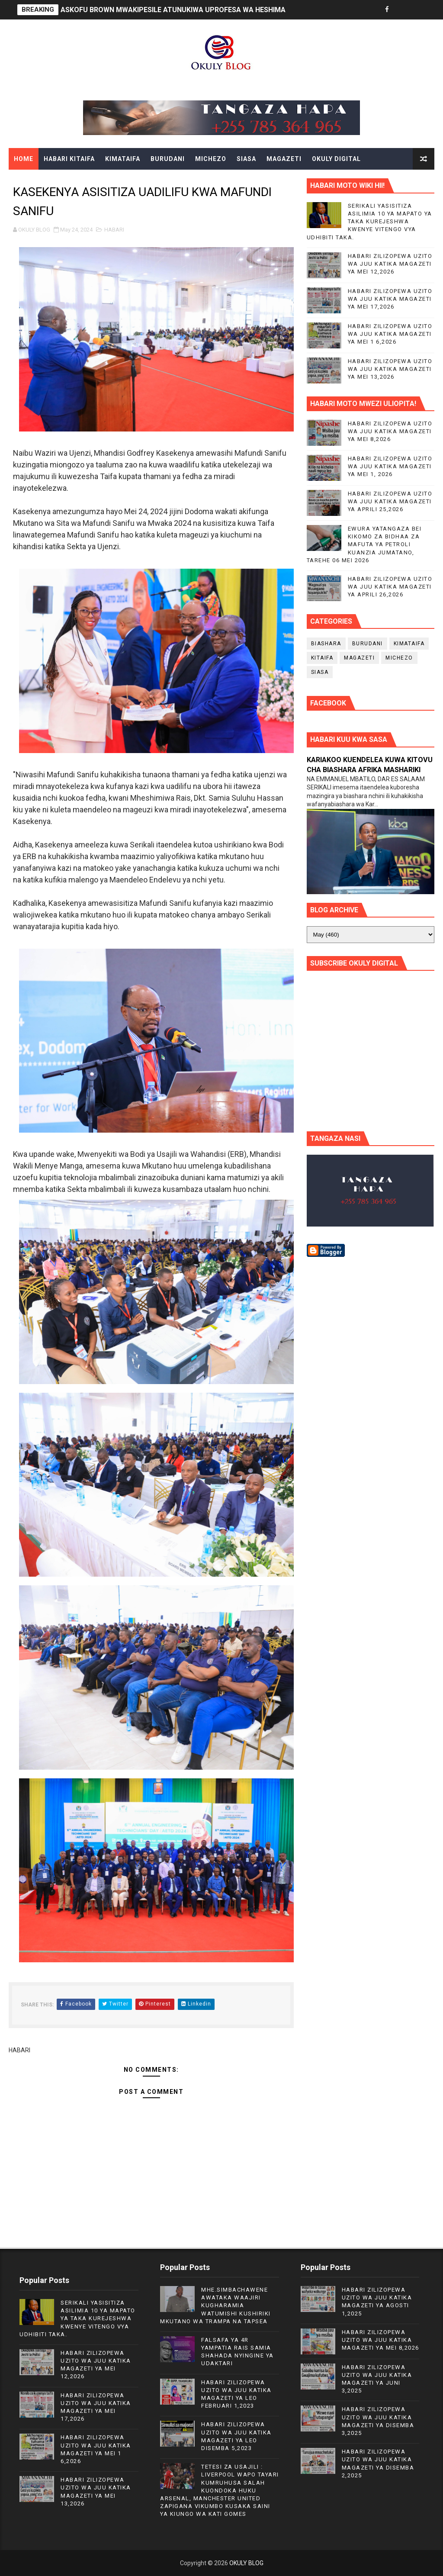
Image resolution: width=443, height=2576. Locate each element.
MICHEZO (210, 158)
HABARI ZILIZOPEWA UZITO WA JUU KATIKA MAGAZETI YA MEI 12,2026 (390, 264)
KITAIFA (322, 658)
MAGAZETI (284, 158)
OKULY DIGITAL (336, 158)
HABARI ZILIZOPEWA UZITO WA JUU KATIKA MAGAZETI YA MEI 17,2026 (390, 299)
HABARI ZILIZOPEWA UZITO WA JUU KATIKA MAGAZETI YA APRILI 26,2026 (390, 587)
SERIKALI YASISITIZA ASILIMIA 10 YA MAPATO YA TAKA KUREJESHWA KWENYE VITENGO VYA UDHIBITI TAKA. (369, 222)
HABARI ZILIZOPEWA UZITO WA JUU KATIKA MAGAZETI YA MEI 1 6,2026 (390, 334)
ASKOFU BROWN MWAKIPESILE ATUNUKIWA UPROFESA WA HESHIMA (173, 10)
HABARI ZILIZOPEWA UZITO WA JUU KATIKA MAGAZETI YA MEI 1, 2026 (390, 466)
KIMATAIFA (122, 158)
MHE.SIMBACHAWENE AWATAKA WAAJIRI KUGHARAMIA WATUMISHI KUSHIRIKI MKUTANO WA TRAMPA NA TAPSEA (215, 2305)
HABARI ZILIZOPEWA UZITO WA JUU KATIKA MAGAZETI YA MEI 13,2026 (390, 369)
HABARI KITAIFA (69, 158)
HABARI (114, 229)
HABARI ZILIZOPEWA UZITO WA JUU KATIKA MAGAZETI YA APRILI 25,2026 (390, 501)
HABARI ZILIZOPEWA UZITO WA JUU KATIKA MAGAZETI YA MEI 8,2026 (390, 431)
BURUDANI (168, 158)
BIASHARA (326, 644)
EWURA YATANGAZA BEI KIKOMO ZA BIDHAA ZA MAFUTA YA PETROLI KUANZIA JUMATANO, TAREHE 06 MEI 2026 (364, 544)
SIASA (246, 158)
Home (23, 158)
